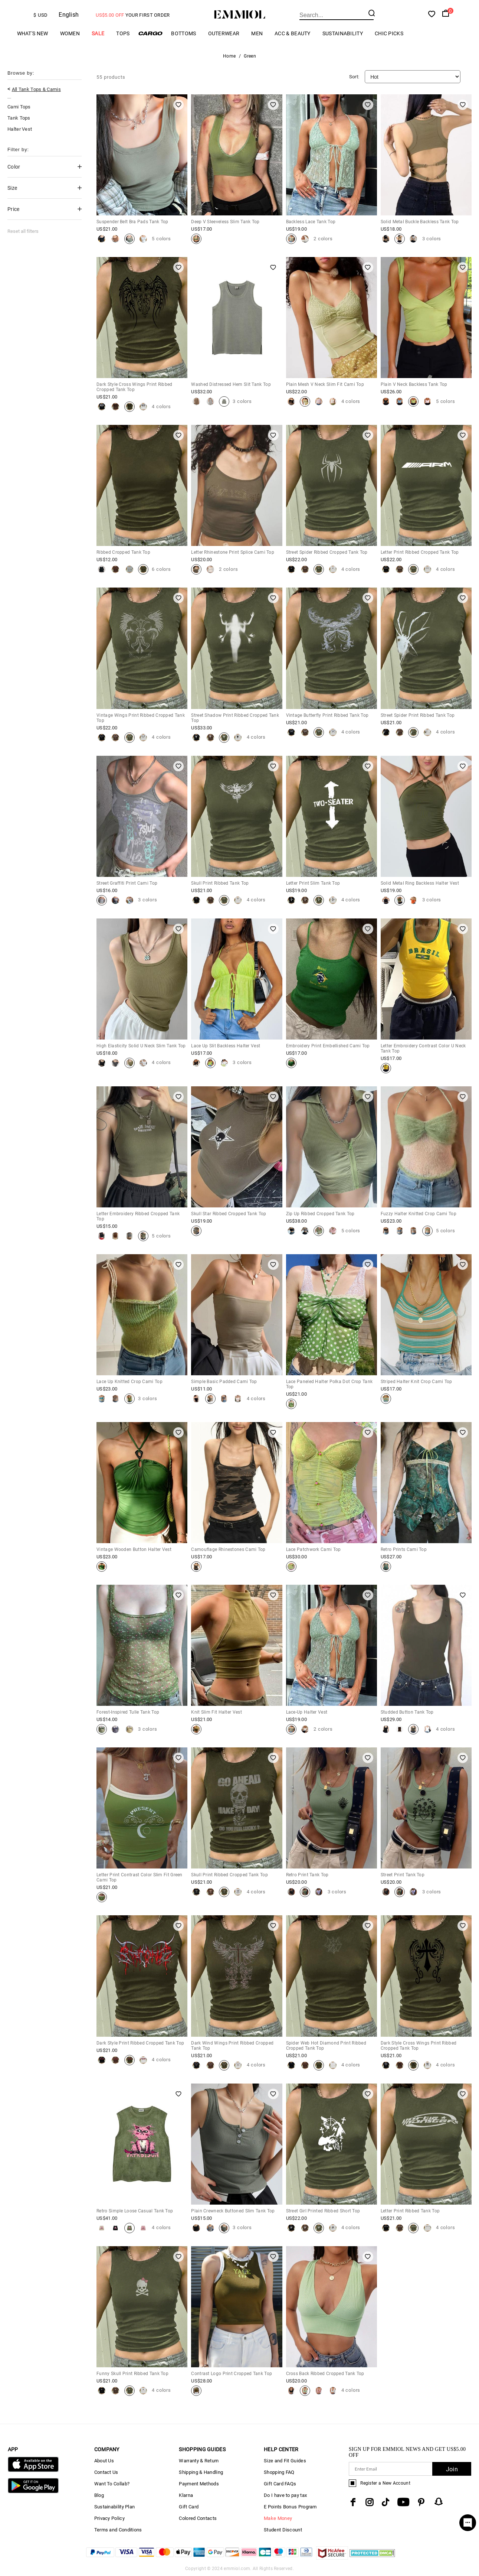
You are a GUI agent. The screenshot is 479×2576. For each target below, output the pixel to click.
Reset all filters (23, 231)
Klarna (186, 2495)
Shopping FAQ (279, 2472)
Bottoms (183, 33)
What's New (32, 33)
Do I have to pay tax (285, 2495)
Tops (122, 33)
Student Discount (283, 2530)
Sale (98, 33)
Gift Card (189, 2507)
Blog (99, 2495)
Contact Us (106, 2472)
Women (70, 33)
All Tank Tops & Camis (36, 89)
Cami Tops (19, 107)
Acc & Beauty (293, 33)
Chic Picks (389, 33)
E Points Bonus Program (290, 2507)
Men (257, 33)
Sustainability (342, 33)
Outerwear (224, 33)
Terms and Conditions (118, 2530)
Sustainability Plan (114, 2507)
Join (452, 2469)
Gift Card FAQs (280, 2483)
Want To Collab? (112, 2483)
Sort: (354, 76)
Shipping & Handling (201, 2472)
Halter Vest (19, 129)
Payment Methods (199, 2483)
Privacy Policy (109, 2518)
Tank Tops (18, 118)
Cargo (150, 33)
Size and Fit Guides (285, 2460)
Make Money (278, 2518)
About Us (104, 2460)
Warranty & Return (199, 2460)
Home (229, 56)
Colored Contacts (198, 2518)
